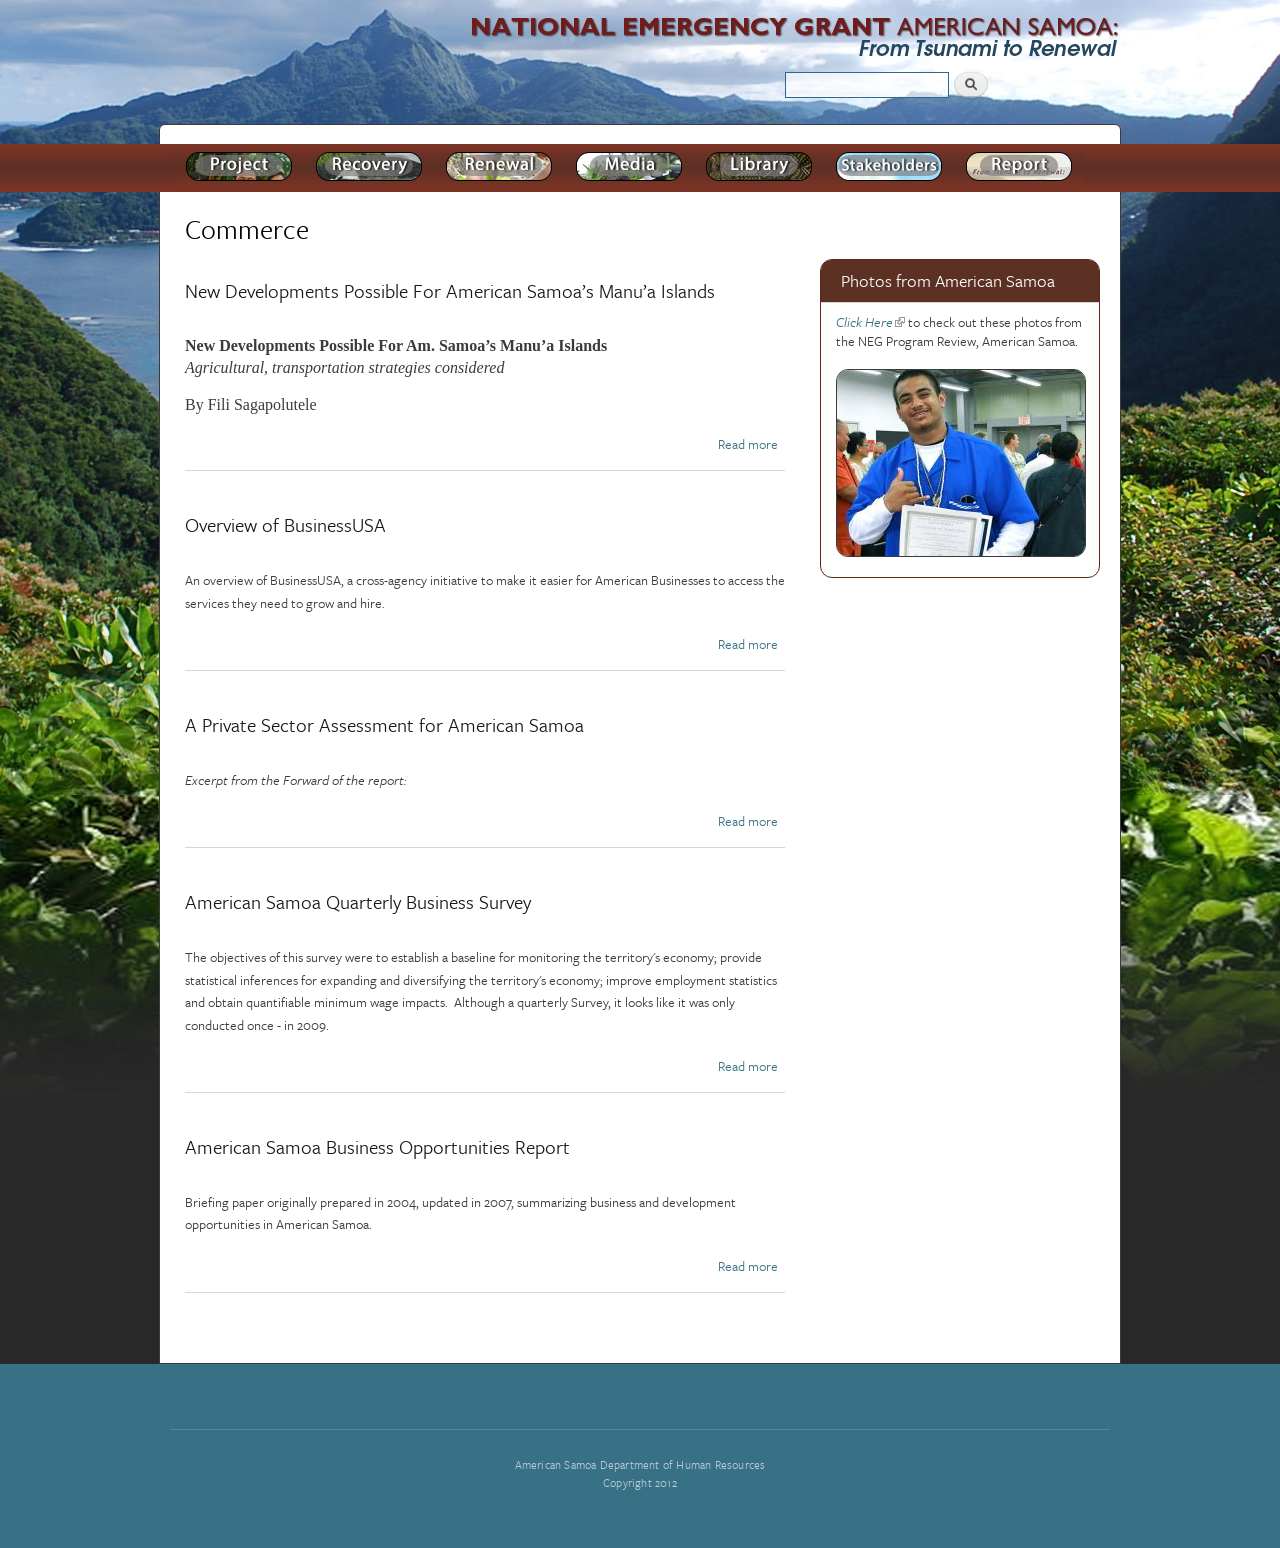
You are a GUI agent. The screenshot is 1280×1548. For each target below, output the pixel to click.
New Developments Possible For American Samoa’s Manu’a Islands (450, 290)
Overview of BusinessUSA (285, 524)
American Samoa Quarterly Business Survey (358, 901)
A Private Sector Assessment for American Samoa (384, 724)
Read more (748, 444)
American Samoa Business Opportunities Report (377, 1146)
